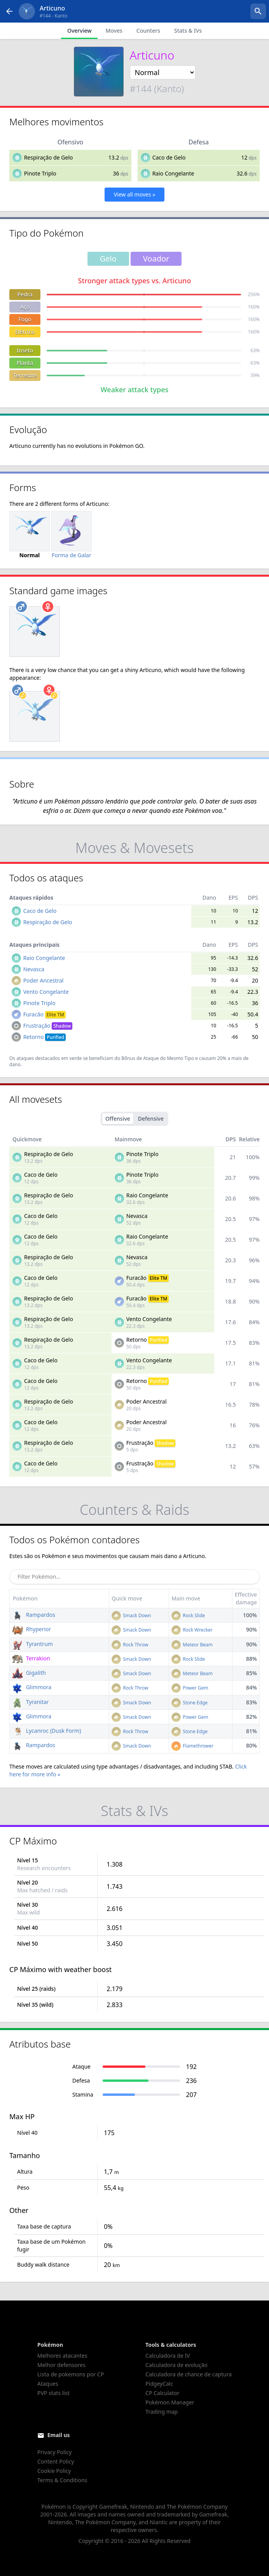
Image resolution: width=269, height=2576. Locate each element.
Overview (79, 30)
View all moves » (134, 194)
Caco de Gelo (169, 157)
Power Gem (189, 1688)
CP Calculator (162, 2393)
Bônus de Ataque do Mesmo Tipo (157, 1058)
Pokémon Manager (169, 2402)
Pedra (25, 294)
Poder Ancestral (43, 980)
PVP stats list (53, 2393)
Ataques (47, 2383)
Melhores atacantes (62, 2355)
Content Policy (55, 2461)
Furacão (44, 1014)
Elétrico (25, 331)
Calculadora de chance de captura (188, 2374)
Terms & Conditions (62, 2480)
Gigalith (29, 1672)
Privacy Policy (54, 2452)
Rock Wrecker (192, 1630)
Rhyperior (31, 1629)
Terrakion (31, 1658)
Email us (58, 2435)
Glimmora (31, 1687)
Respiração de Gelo (48, 157)
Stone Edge (189, 1702)
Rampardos (33, 1614)
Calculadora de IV (167, 2355)
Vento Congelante (46, 991)
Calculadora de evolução (176, 2365)
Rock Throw (130, 1644)
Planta (25, 363)
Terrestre (25, 375)
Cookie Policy (54, 2470)
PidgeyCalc (159, 2383)
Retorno (44, 1037)
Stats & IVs (188, 30)
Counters (148, 30)
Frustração (48, 1025)
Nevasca (34, 969)
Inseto (25, 350)
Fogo (24, 319)
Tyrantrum (32, 1644)
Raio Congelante (173, 173)
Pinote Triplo (40, 173)
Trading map (161, 2411)
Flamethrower (192, 1745)
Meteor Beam (192, 1644)
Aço (25, 307)
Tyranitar (30, 1702)
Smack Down (131, 1615)
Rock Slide (188, 1615)
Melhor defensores (61, 2365)
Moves (113, 30)
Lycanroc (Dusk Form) (46, 1730)
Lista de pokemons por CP (70, 2374)
